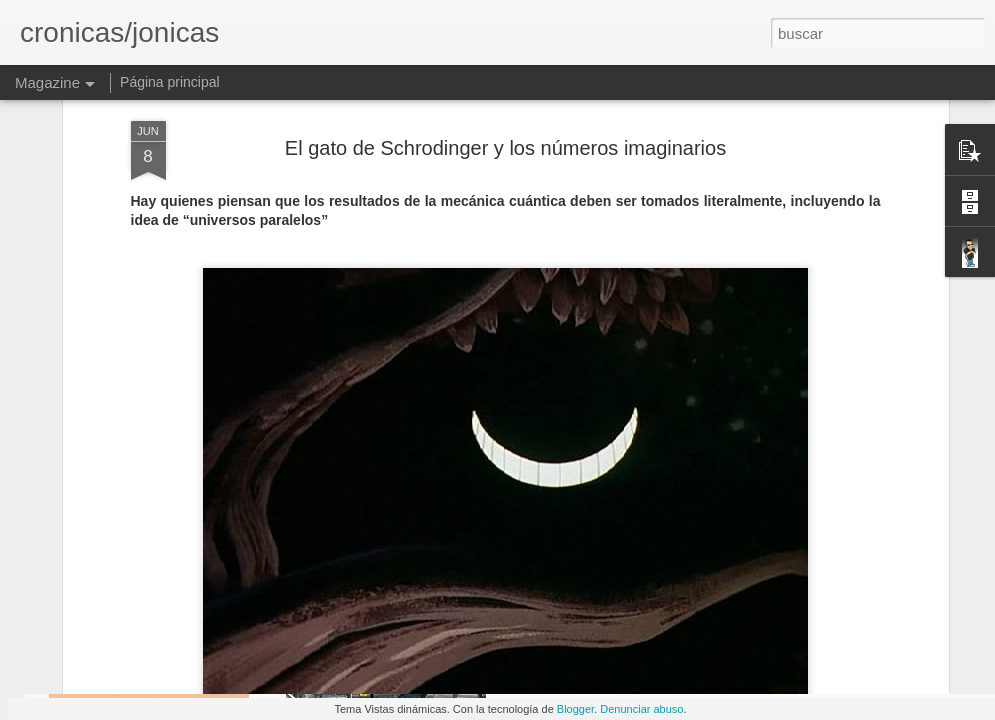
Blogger (575, 709)
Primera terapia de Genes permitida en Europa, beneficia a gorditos (627, 553)
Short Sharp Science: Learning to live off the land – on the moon (871, 544)
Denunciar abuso (641, 709)
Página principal (170, 82)
